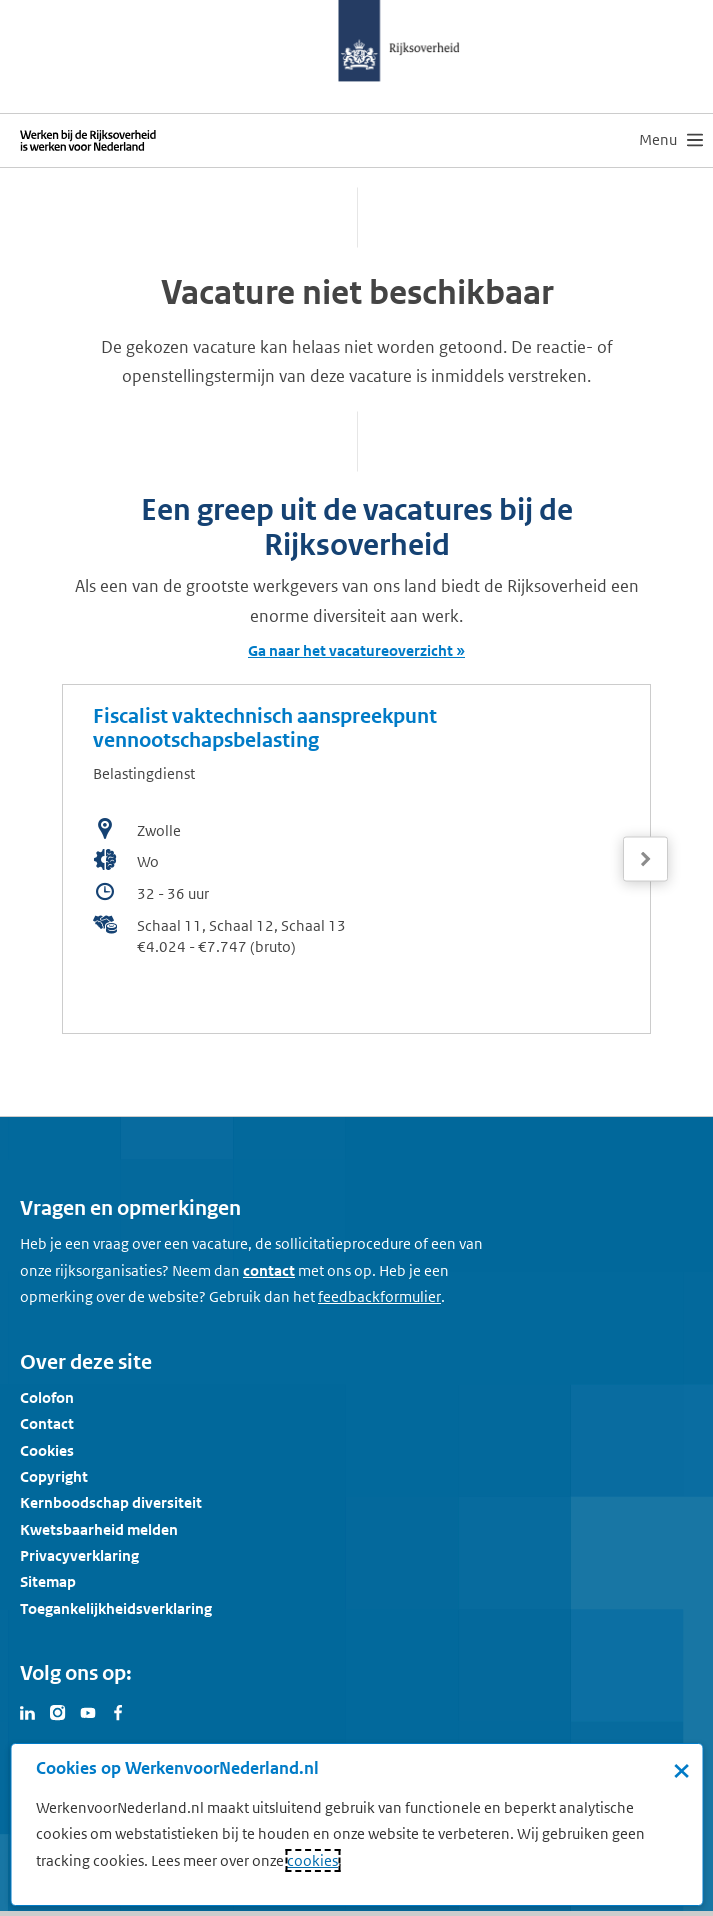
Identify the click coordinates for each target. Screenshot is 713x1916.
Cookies (47, 1450)
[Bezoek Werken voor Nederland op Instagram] (58, 1711)
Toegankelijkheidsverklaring (116, 1608)
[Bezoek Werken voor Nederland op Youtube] (88, 1711)
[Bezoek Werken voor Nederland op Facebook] (118, 1711)
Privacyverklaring (79, 1555)
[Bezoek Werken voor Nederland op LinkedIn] (28, 1711)
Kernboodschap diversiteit (111, 1502)
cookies (312, 1860)
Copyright (54, 1476)
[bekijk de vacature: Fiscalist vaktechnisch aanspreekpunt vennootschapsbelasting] (356, 859)
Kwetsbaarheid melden (99, 1529)
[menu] (671, 140)
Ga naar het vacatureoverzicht (350, 650)
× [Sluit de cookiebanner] (681, 1770)
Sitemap (48, 1581)
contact (269, 1270)
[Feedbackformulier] (379, 1297)
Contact (47, 1423)
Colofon (47, 1397)
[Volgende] (645, 859)
